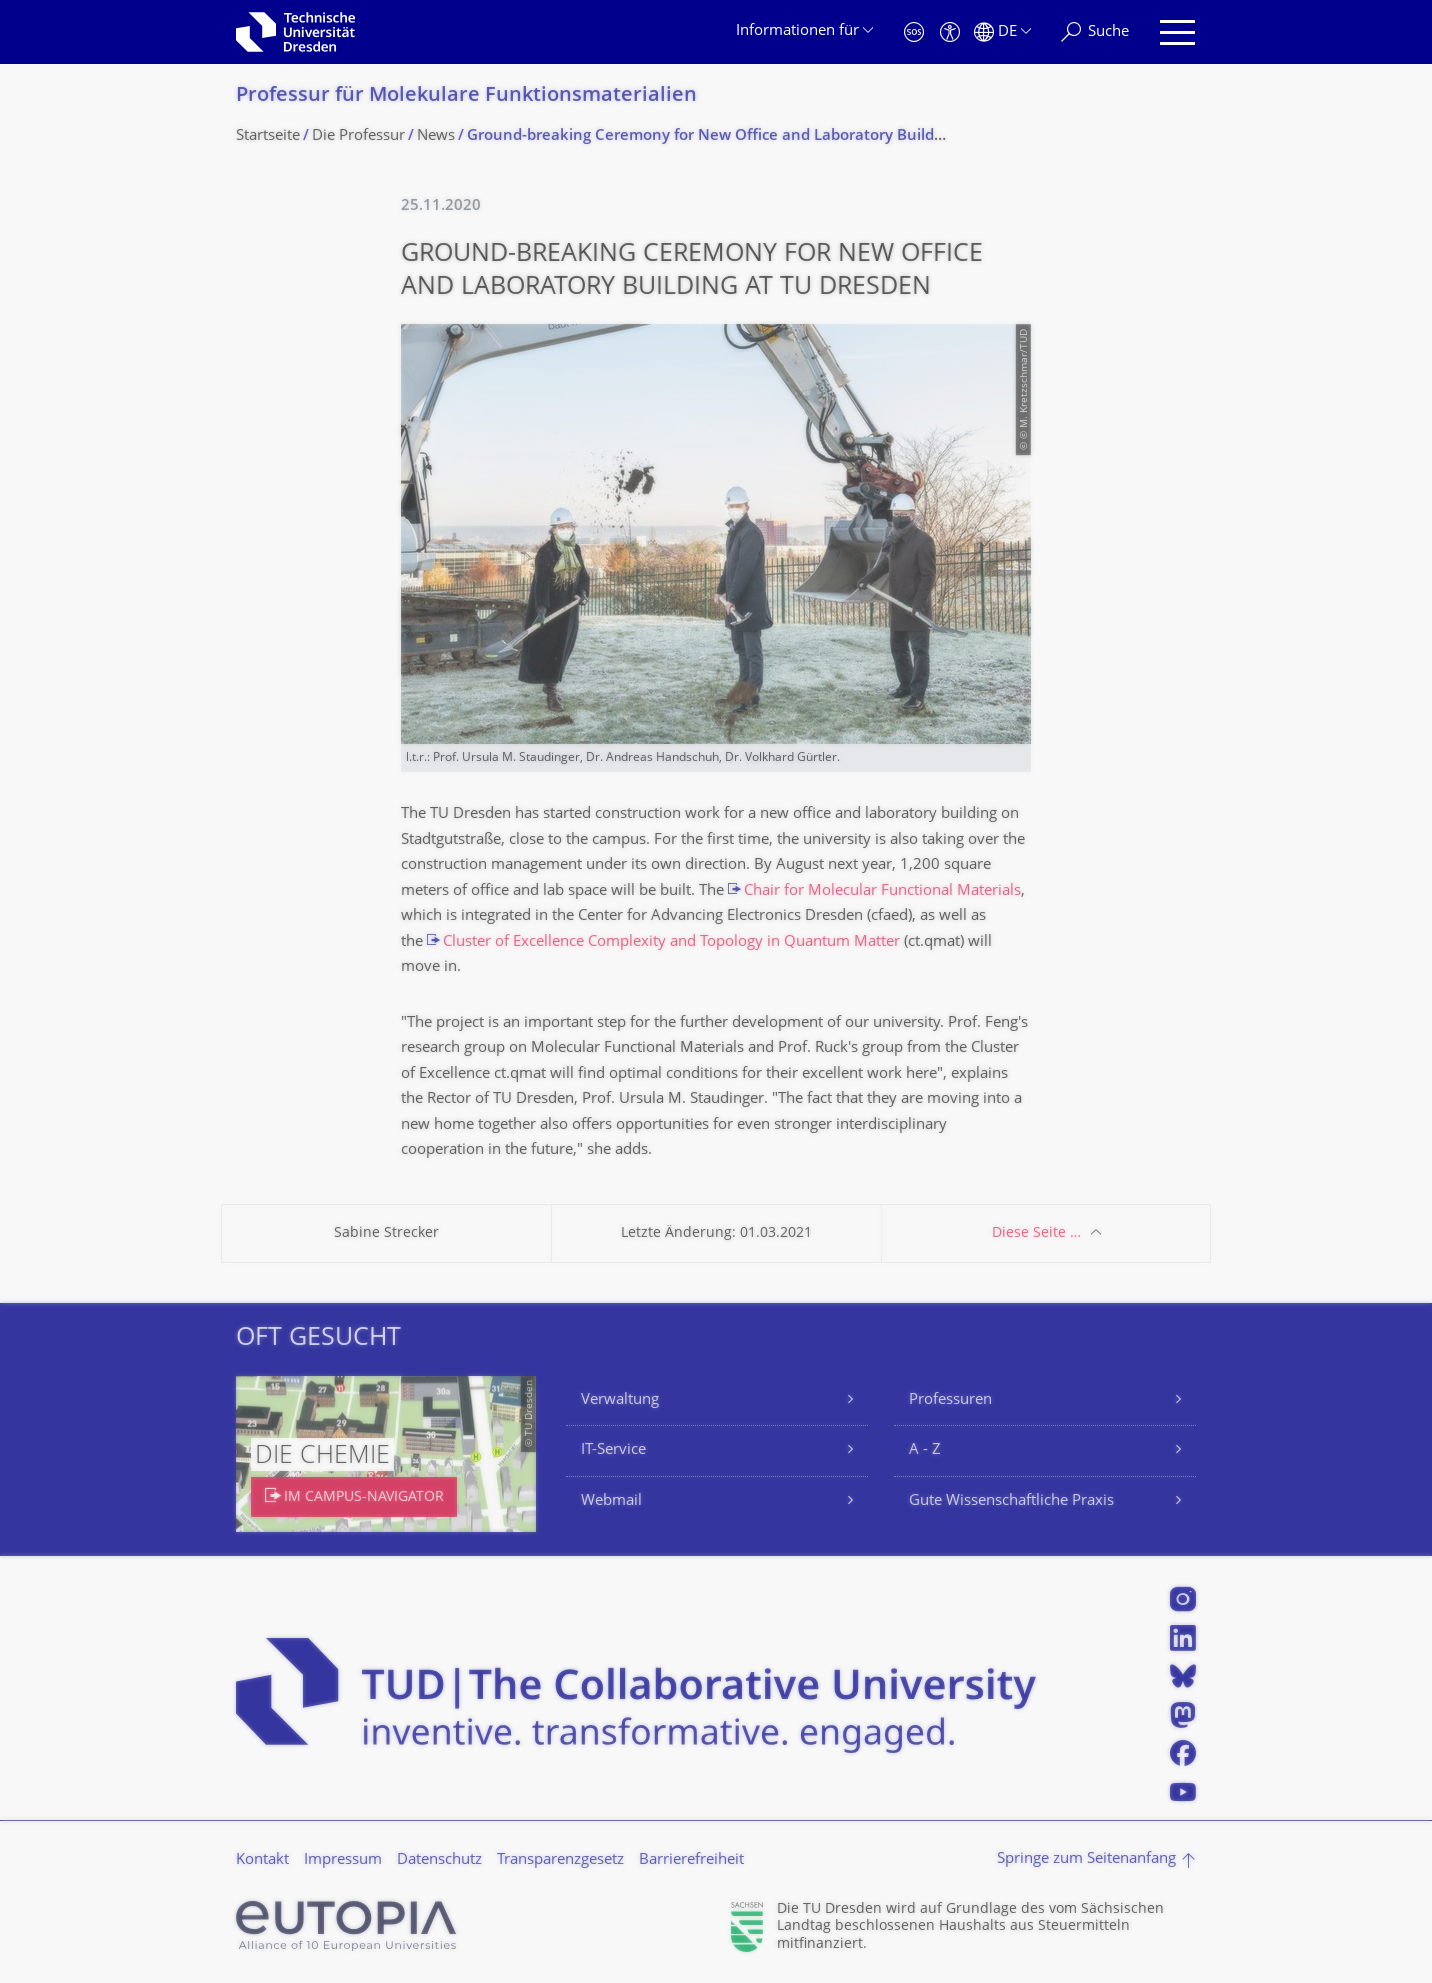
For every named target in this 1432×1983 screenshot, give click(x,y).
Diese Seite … (1036, 1233)
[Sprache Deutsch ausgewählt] (1002, 32)
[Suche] (1095, 32)
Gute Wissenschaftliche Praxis (1011, 1501)
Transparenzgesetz (560, 1860)
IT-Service (613, 1450)
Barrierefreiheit (691, 1860)
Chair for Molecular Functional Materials (882, 891)
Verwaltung (620, 1400)
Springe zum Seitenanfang (1086, 1859)
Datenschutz (439, 1860)
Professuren (950, 1400)
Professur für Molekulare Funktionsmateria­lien (466, 96)
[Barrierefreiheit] (950, 32)
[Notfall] (914, 32)
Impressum (343, 1860)
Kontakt (262, 1860)
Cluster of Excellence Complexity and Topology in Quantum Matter (671, 942)
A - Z (925, 1450)
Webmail (611, 1501)
